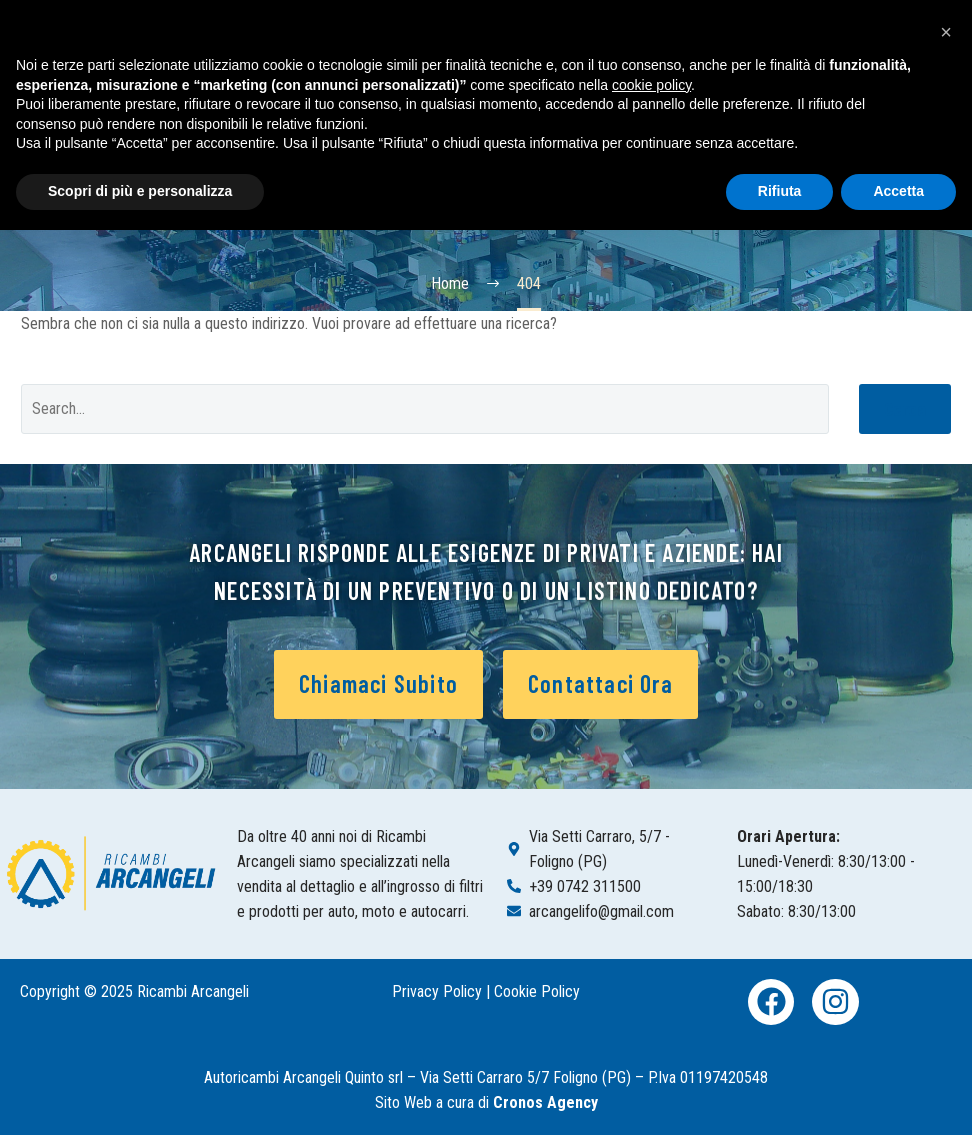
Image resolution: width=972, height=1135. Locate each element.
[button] (946, 32)
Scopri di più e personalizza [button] (140, 191)
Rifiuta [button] (780, 191)
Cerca (905, 408)
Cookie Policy (537, 991)
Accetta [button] (898, 191)
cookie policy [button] (651, 85)
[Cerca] (425, 409)
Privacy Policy (437, 991)
